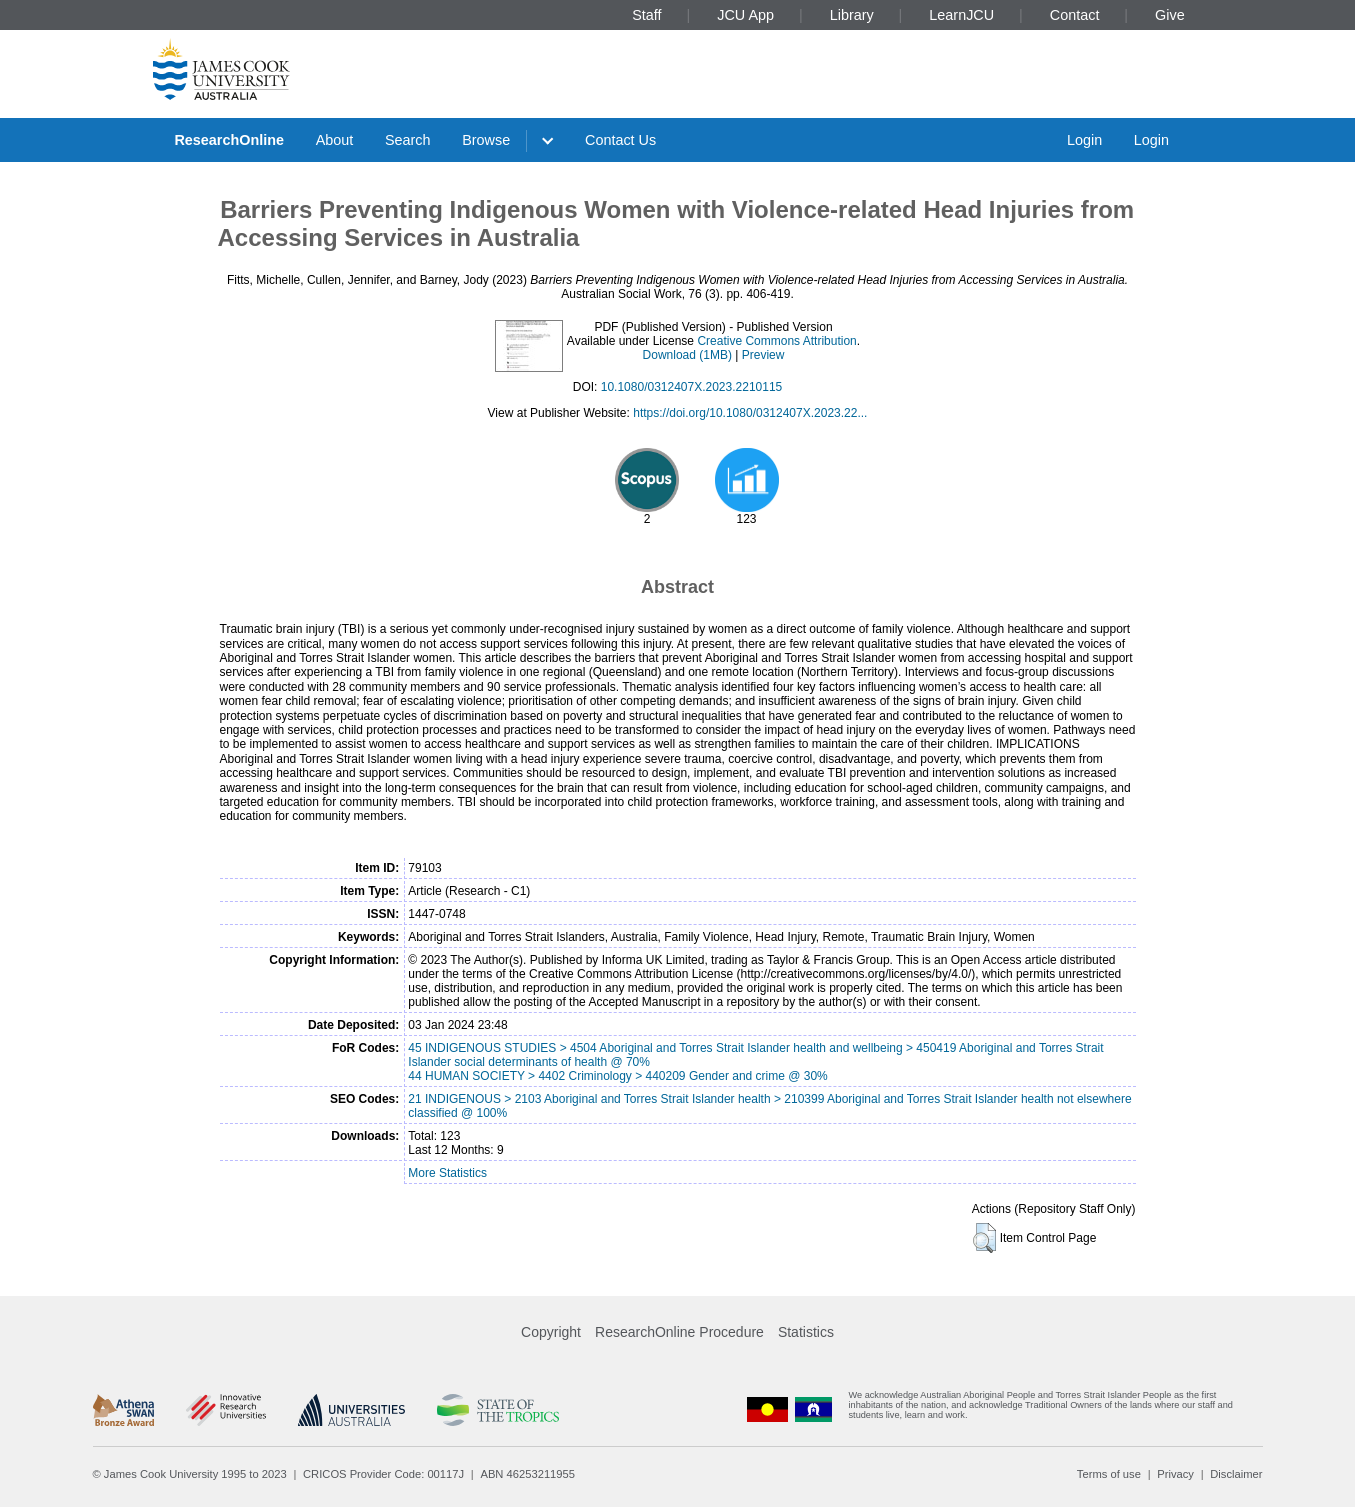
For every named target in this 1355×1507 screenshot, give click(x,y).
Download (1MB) (687, 355)
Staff (646, 15)
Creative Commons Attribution (776, 341)
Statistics (806, 1332)
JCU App (745, 15)
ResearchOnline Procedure (679, 1332)
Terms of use (1109, 1474)
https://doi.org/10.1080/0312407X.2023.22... (750, 413)
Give (1170, 15)
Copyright (551, 1332)
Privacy (1175, 1474)
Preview (763, 355)
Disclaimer (1236, 1474)
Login (1084, 140)
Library (852, 15)
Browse (486, 140)
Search (408, 140)
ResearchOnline (229, 140)
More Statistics (447, 1173)
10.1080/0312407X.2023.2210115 (692, 387)
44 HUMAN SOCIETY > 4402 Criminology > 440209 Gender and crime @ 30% (618, 1076)
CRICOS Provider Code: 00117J (383, 1474)
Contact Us (620, 140)
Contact (1075, 15)
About (335, 140)
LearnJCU (961, 15)
